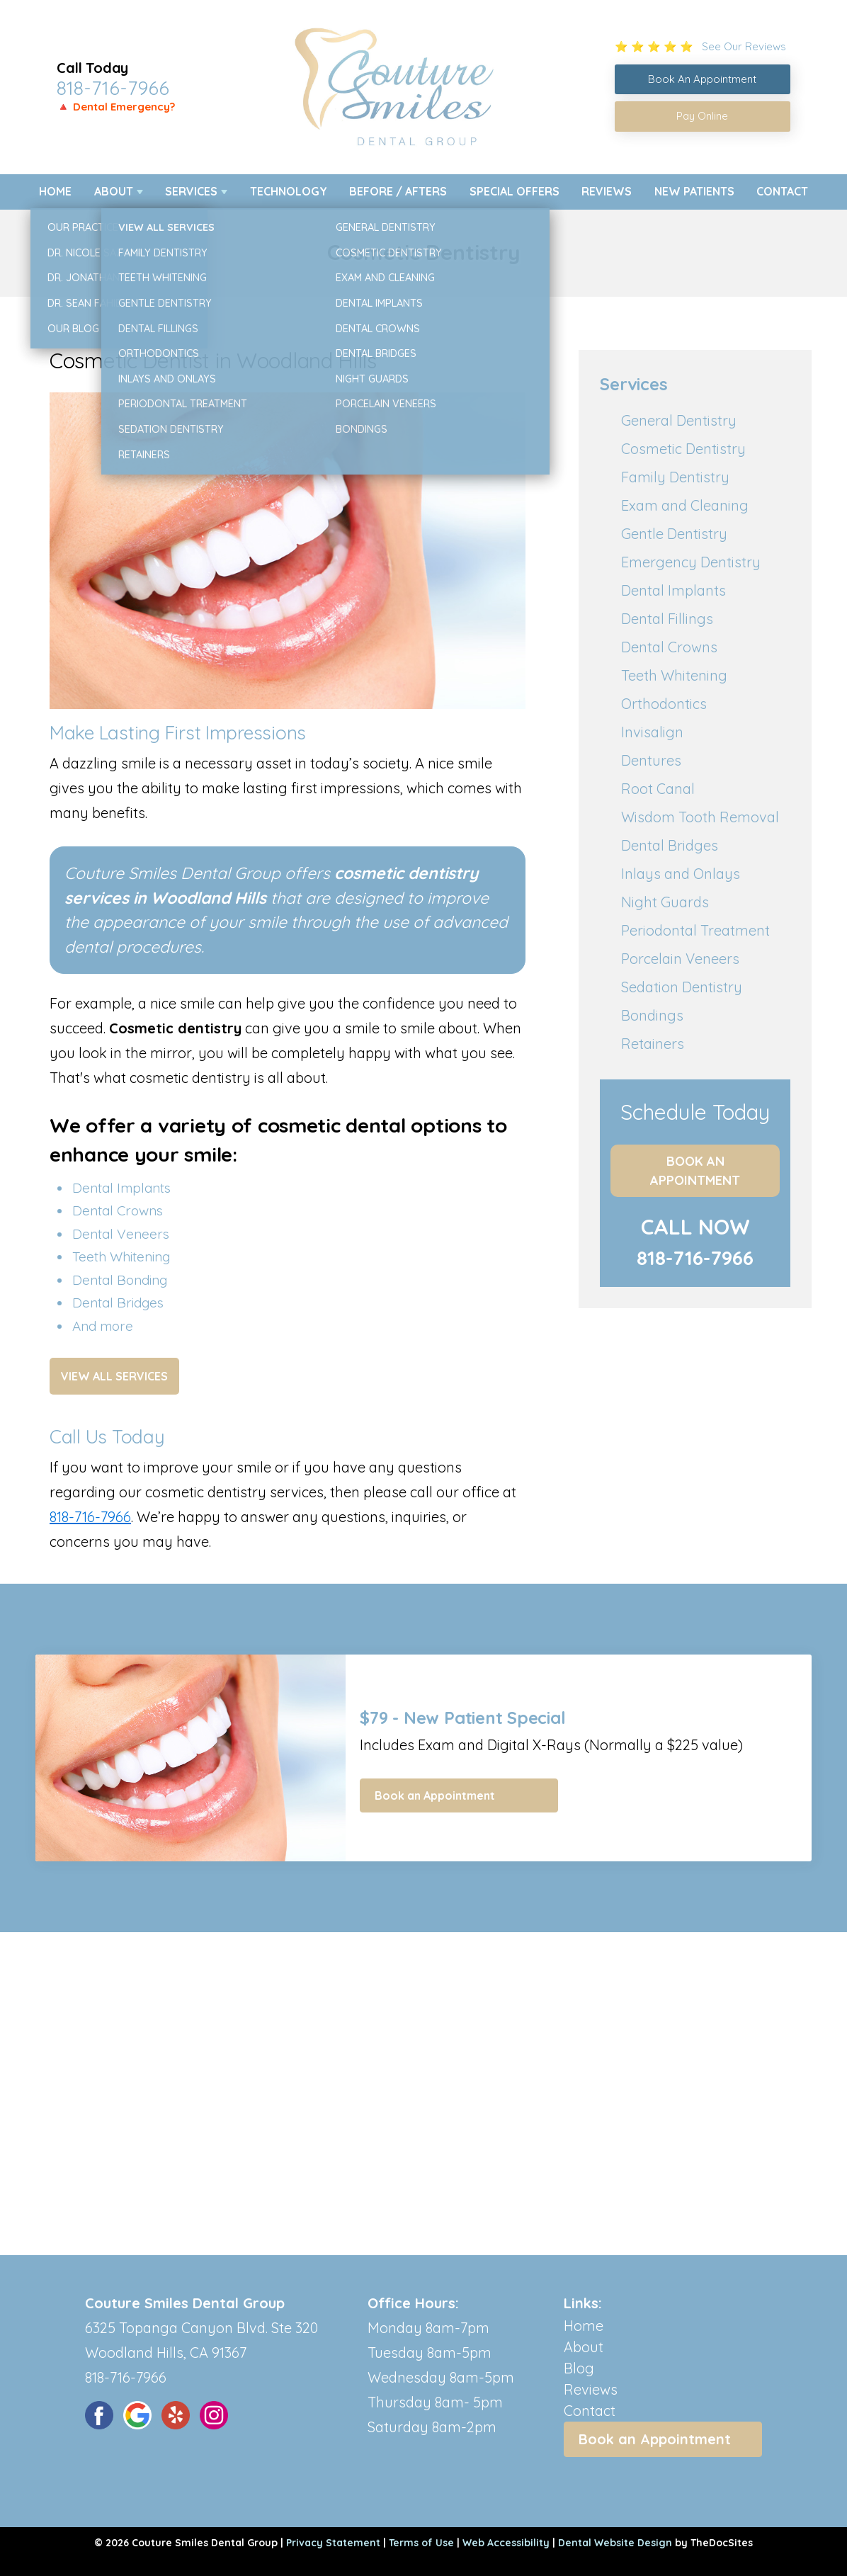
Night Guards (665, 902)
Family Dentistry (675, 477)
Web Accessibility (506, 2542)
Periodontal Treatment (695, 930)
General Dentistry (679, 420)
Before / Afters (398, 191)
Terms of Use (421, 2542)
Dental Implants (673, 590)
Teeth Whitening (674, 675)
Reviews (606, 191)
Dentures (651, 760)
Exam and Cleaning (685, 505)
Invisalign (652, 732)
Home (55, 191)
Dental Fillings (667, 619)
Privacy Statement (333, 2542)
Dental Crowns (669, 647)
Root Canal (658, 789)
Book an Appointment (695, 1170)
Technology (288, 191)
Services (191, 191)
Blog (579, 2368)
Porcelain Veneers (680, 959)
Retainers (652, 1043)
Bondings (652, 1015)
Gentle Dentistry (674, 534)
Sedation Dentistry (681, 987)
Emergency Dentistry (691, 562)
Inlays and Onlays (680, 874)
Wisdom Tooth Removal (700, 817)
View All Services (114, 1376)
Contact (782, 191)
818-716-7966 (113, 88)
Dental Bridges (669, 845)
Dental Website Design (615, 2542)
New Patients (694, 191)
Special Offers (514, 191)
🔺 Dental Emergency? (116, 106)
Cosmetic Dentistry (683, 449)
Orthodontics (664, 704)
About (113, 191)
